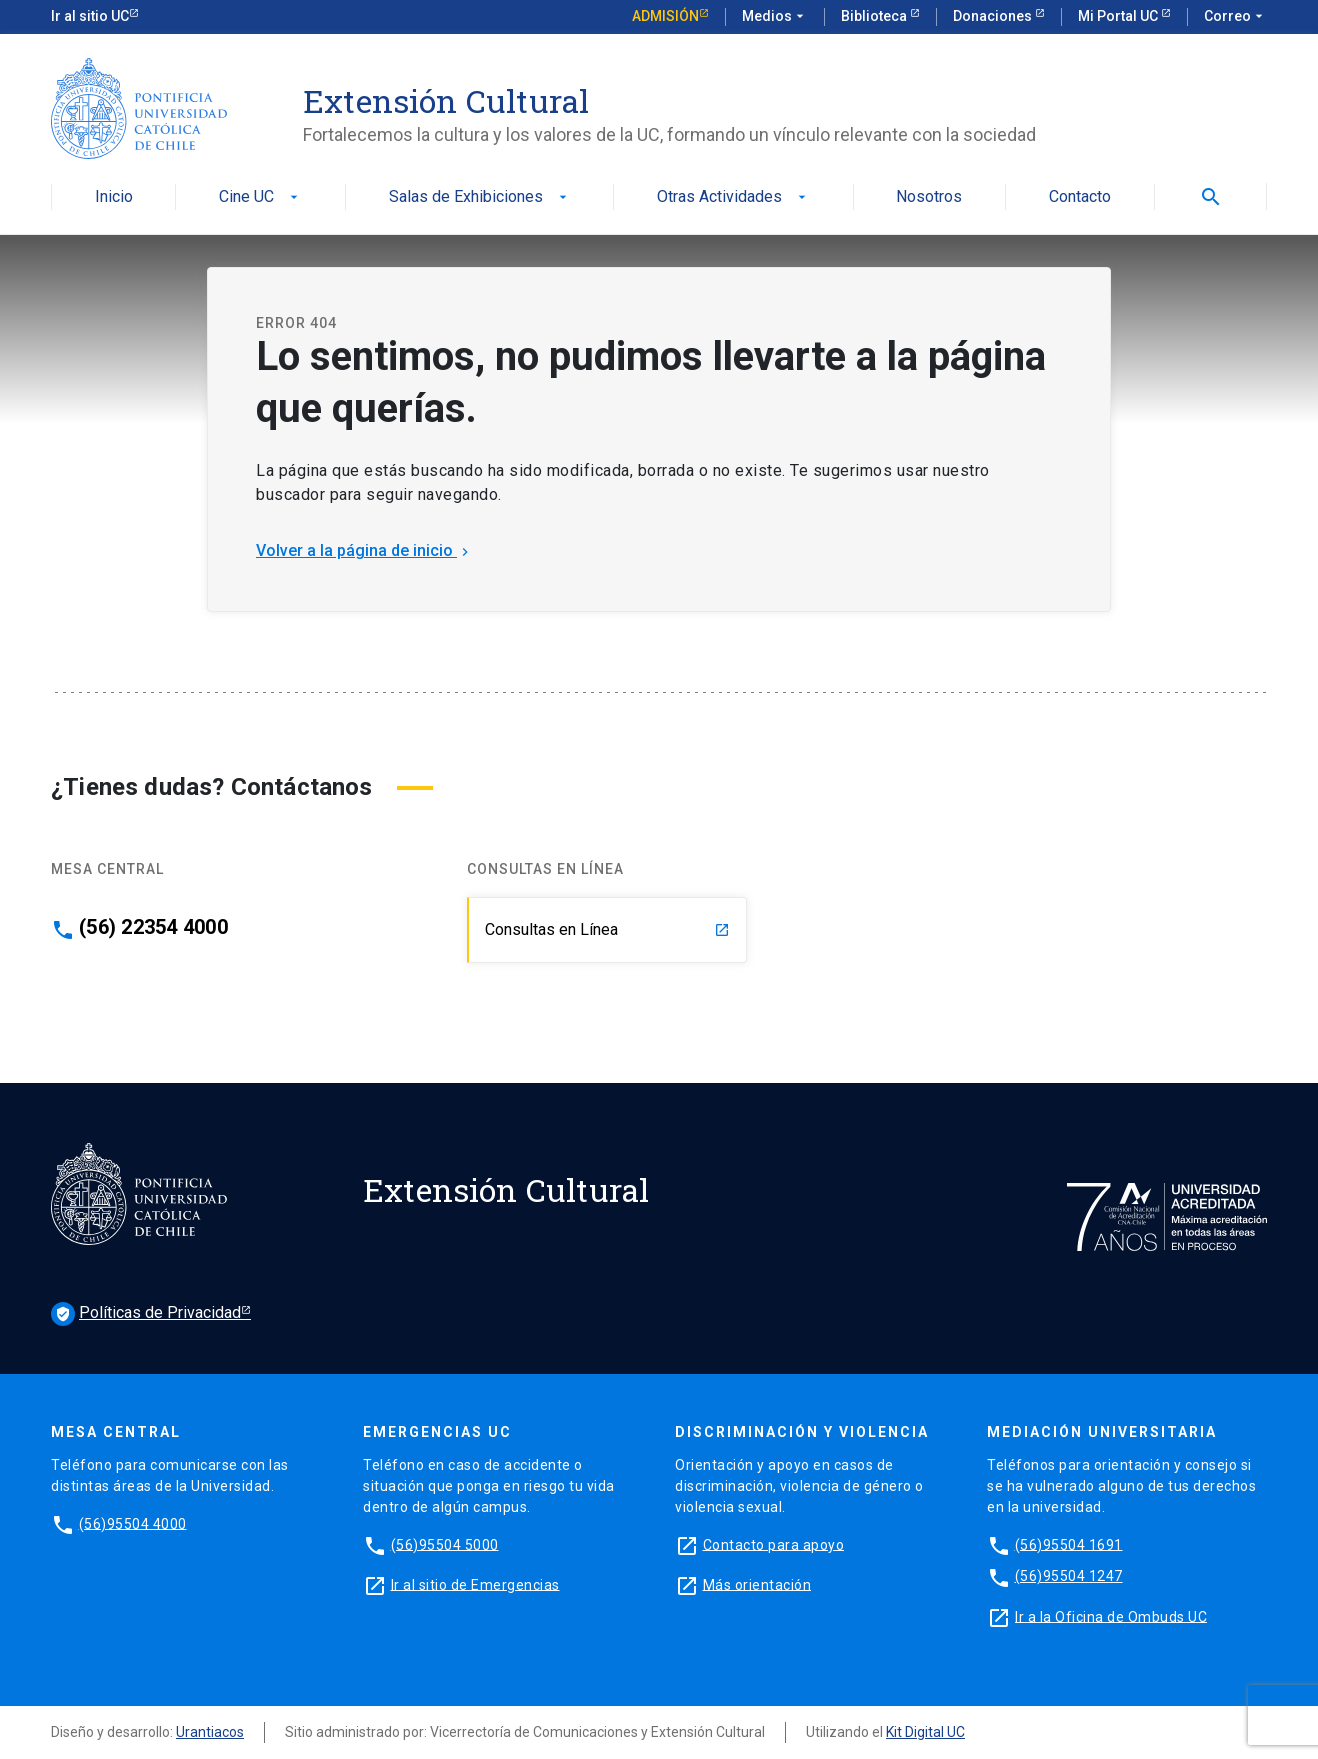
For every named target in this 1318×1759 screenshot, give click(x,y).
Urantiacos (210, 1732)
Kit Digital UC (925, 1732)
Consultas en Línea (607, 929)
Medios (775, 17)
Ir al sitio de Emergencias (475, 1584)
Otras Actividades (733, 197)
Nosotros (929, 197)
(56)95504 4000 (133, 1523)
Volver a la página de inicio (364, 550)
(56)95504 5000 (445, 1544)
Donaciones (994, 16)
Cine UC (260, 197)
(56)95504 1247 (1069, 1576)
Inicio (114, 197)
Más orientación (757, 1584)
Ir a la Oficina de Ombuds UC (1111, 1616)
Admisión (665, 16)
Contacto (1080, 197)
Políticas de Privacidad (146, 1314)
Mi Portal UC (1119, 16)
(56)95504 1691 (1069, 1544)
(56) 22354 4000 (153, 927)
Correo (1235, 17)
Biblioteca (875, 16)
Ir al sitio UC (90, 16)
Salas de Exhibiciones (480, 197)
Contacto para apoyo (774, 1544)
